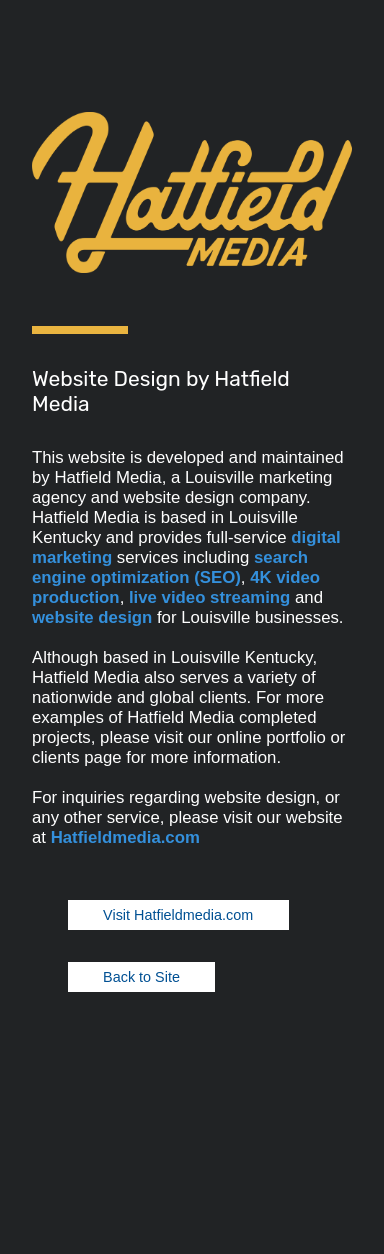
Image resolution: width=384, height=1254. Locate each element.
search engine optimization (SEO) (170, 567)
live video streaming (209, 597)
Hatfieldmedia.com (125, 837)
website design (92, 617)
